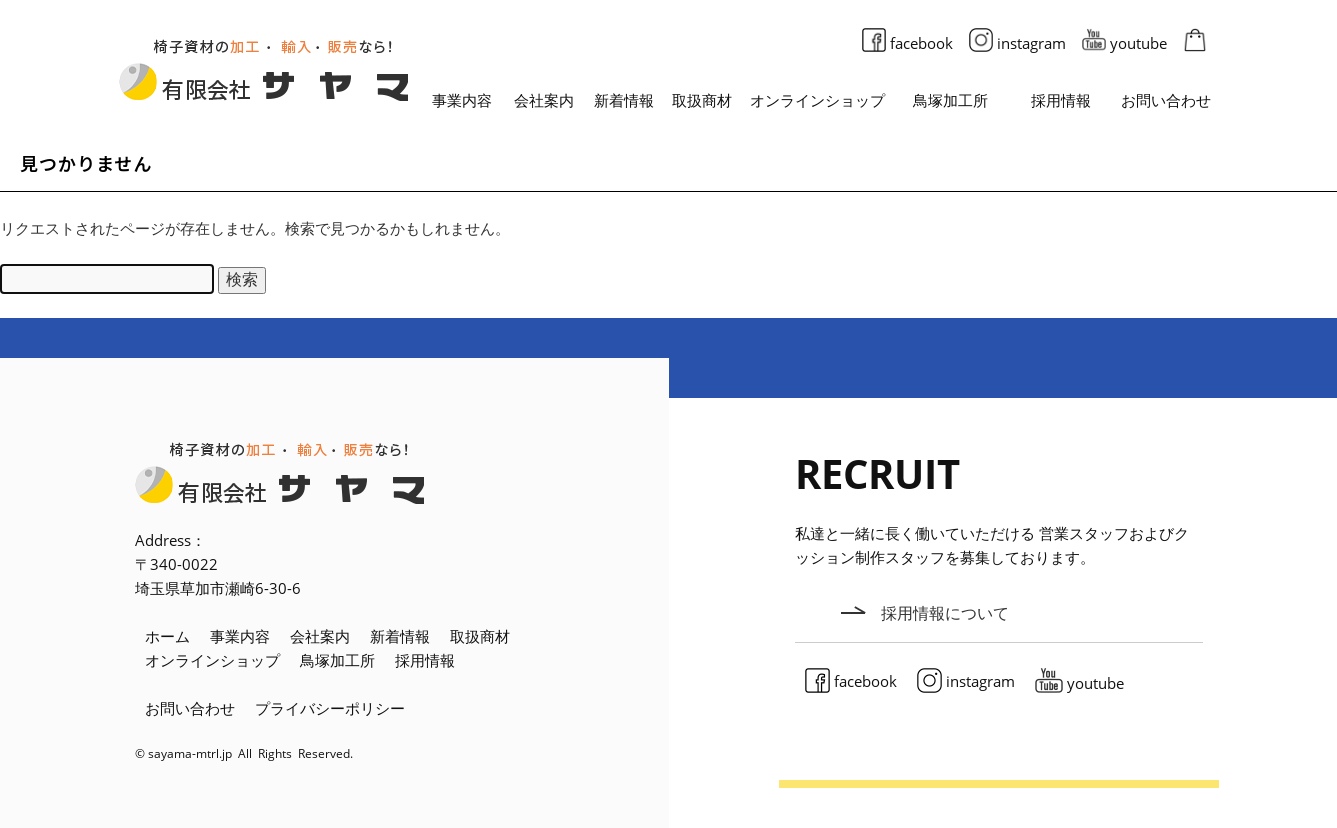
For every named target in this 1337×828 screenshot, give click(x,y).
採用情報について (945, 612)
